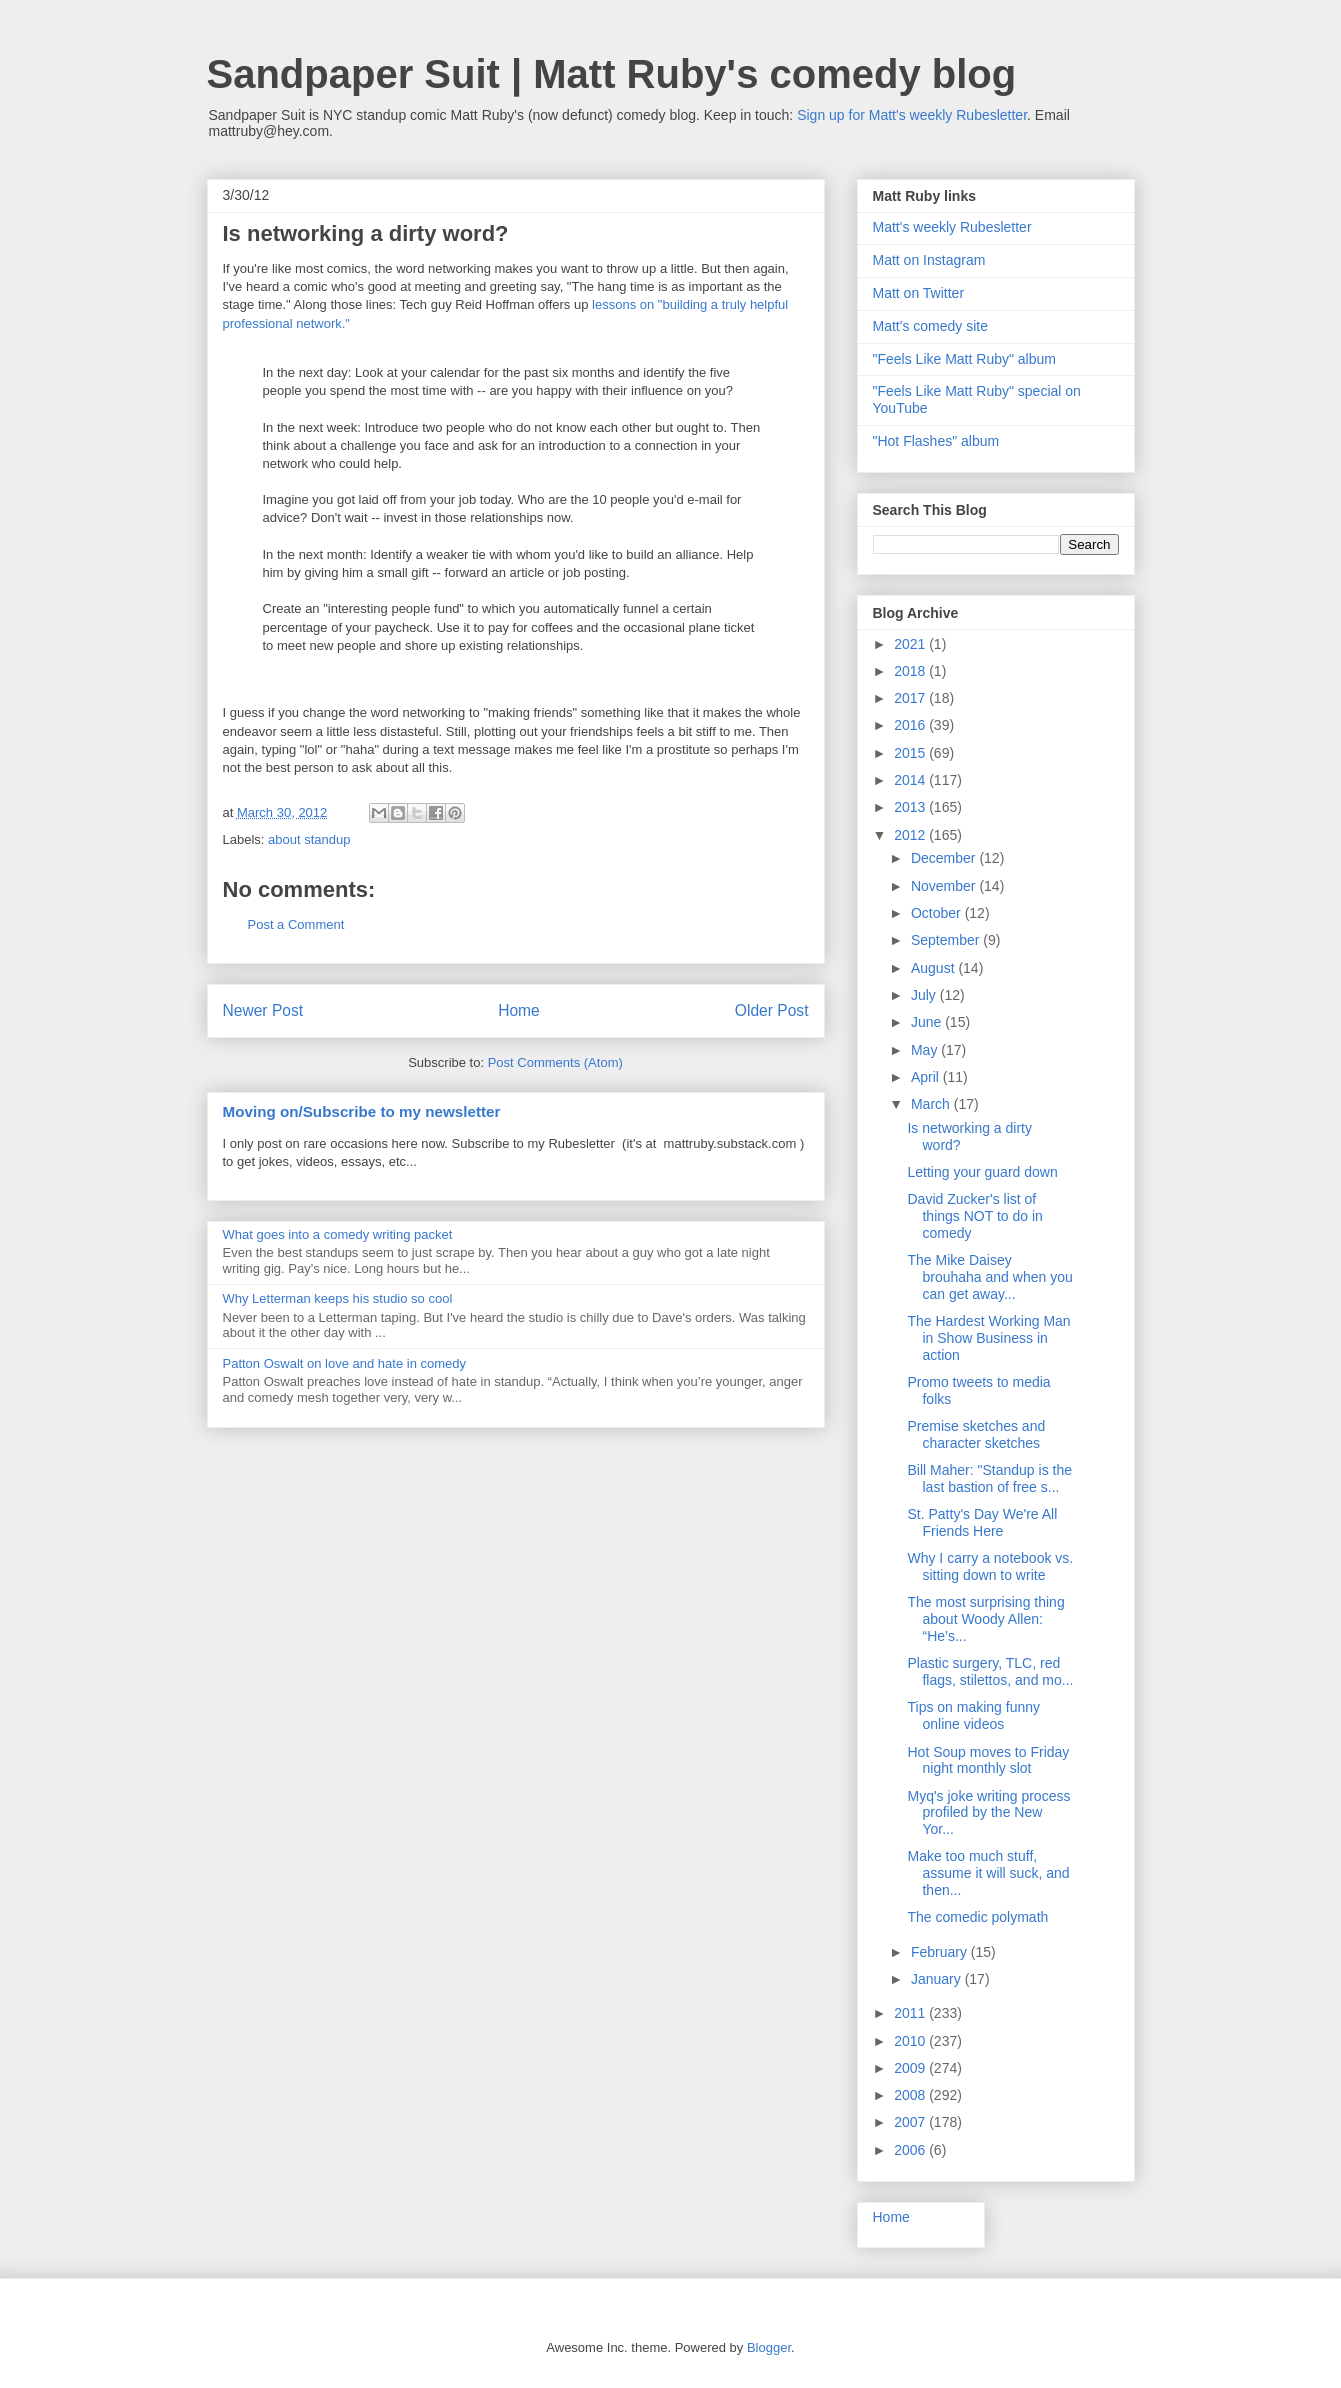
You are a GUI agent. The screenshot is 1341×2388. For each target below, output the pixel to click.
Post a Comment (296, 924)
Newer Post (263, 1010)
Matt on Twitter (919, 293)
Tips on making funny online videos (973, 1715)
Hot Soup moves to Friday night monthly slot (988, 1760)
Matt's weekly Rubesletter (952, 227)
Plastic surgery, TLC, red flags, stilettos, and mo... (990, 1671)
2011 (911, 2013)
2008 (911, 2095)
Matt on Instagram (929, 260)
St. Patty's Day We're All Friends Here (982, 1522)
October (938, 913)
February (941, 1952)
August (934, 968)
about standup (309, 839)
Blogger (769, 2347)
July (925, 995)
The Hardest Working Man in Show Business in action (988, 1338)
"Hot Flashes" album (936, 441)
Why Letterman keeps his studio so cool (338, 1298)
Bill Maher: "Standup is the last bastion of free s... (989, 1478)
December (945, 858)
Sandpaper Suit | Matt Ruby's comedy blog (612, 74)
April (927, 1077)
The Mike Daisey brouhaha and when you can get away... (989, 1277)
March (932, 1104)
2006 (911, 2150)
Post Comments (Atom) (555, 1062)
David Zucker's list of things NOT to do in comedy (974, 1216)
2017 (911, 698)
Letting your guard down (982, 1172)
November (945, 886)
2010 (911, 2041)
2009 (911, 2068)
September (947, 940)
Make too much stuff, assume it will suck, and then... (988, 1873)
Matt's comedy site (931, 326)
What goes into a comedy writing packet (338, 1234)
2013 (911, 807)
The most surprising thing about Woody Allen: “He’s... (985, 1619)
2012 (911, 835)
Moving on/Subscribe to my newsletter (362, 1111)
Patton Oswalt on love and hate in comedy (345, 1363)
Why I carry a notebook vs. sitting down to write (990, 1566)
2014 (911, 780)
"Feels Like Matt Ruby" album (964, 359)
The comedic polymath (977, 1917)
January (938, 1979)
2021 (911, 644)
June (928, 1022)
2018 (911, 671)
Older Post (772, 1010)
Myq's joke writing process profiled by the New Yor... (988, 1813)
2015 (911, 753)
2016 (911, 725)
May (926, 1050)
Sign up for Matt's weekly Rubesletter (912, 115)
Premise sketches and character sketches (976, 1434)
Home (519, 1010)
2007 (911, 2122)
